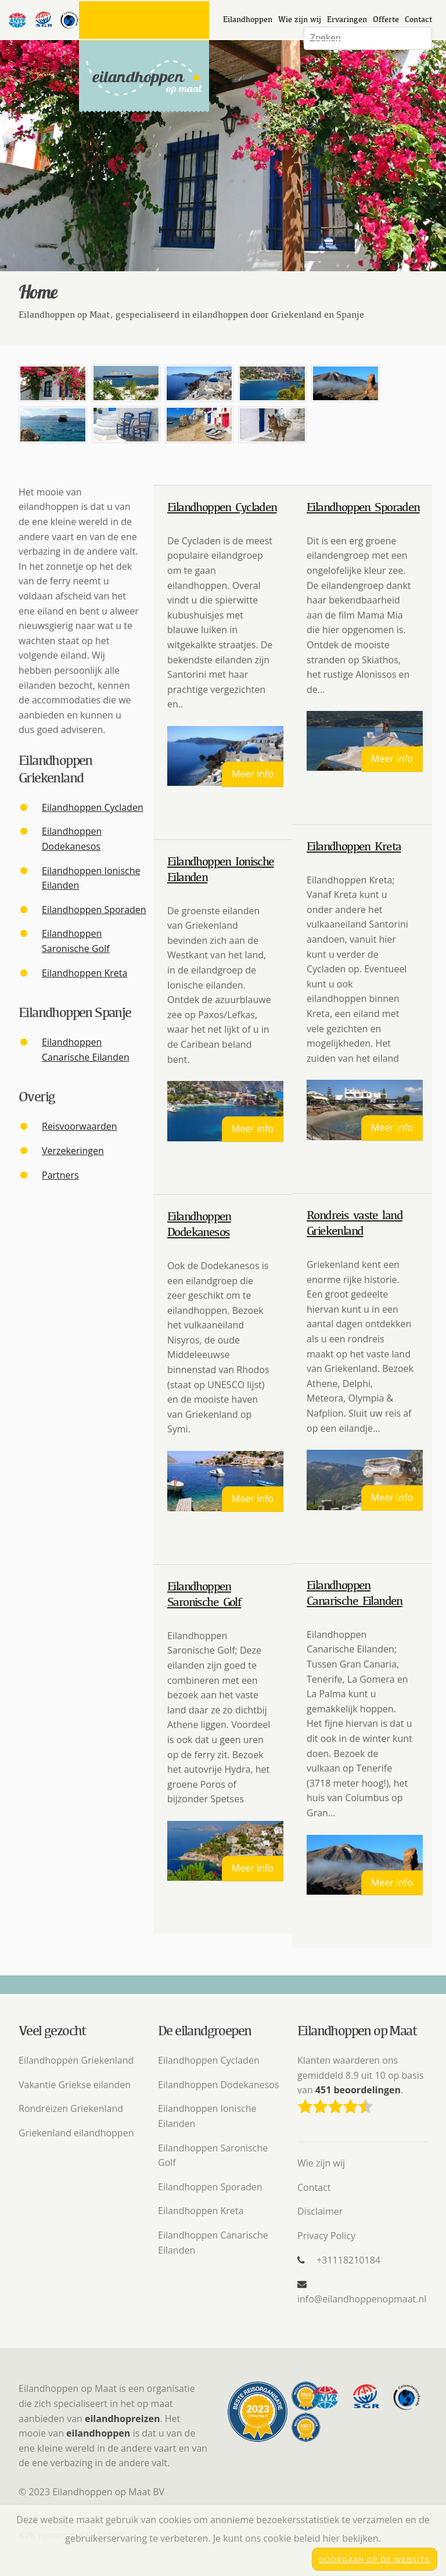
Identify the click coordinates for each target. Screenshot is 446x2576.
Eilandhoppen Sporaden (94, 909)
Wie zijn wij (299, 19)
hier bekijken (351, 2538)
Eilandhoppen (247, 19)
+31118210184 (348, 2260)
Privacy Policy (326, 2235)
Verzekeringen (73, 1150)
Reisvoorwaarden (79, 1126)
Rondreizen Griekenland (71, 2108)
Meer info (253, 773)
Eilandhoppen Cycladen (92, 807)
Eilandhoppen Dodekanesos (218, 2084)
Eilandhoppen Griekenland (76, 2060)
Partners (60, 1175)
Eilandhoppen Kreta (84, 973)
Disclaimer (320, 2211)
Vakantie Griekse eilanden (75, 2084)
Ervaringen (347, 19)
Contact (418, 19)
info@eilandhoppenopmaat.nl (361, 2299)
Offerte (386, 19)
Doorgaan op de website (374, 2559)
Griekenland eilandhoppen (76, 2132)
